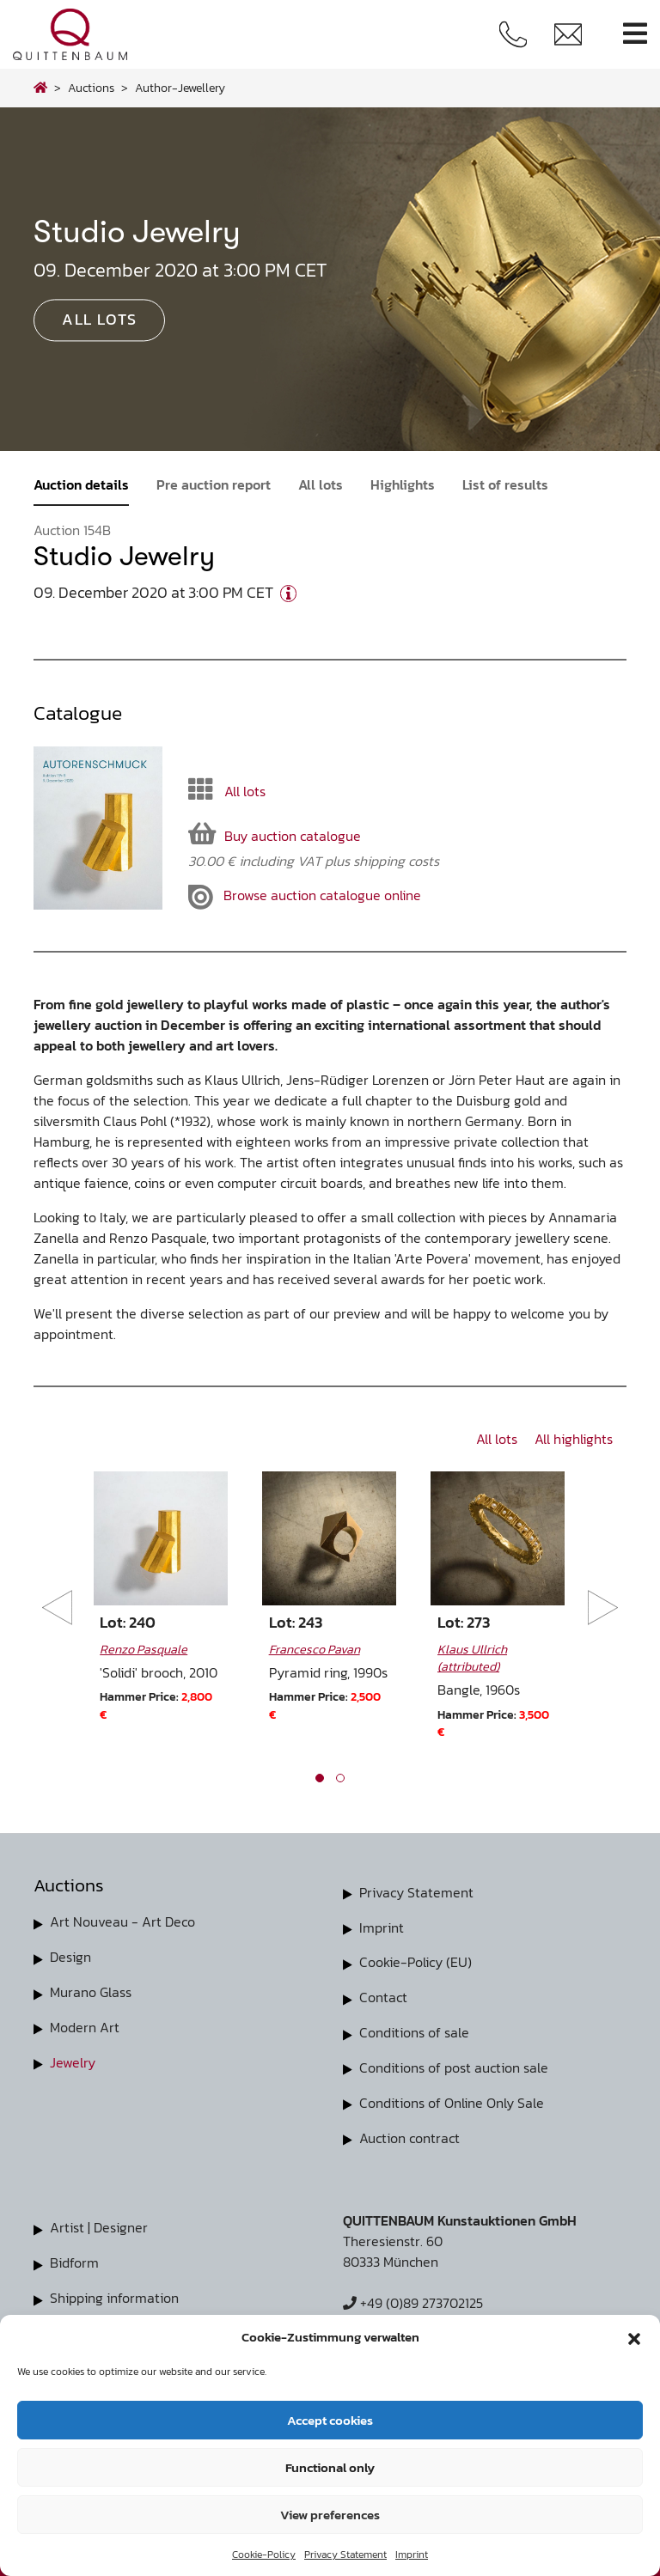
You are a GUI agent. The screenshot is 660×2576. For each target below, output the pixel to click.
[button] (634, 2337)
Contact (383, 1995)
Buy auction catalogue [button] (274, 834)
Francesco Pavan (314, 1649)
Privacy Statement (345, 2554)
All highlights (574, 1438)
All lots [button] (99, 320)
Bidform (74, 2256)
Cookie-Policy (264, 2554)
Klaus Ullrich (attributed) (472, 1658)
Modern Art (84, 2024)
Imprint (411, 2554)
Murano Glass (90, 1990)
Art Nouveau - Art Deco (122, 1921)
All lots (320, 484)
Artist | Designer (99, 2222)
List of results (505, 484)
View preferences (330, 2514)
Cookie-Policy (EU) (415, 1961)
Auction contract (409, 2132)
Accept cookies (330, 2420)
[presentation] (57, 1607)
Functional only (330, 2467)
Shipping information (114, 2291)
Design (70, 1956)
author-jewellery (180, 87)
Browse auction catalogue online (304, 897)
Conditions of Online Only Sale (451, 2098)
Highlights (402, 484)
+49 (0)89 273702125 (413, 2297)
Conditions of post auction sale (453, 2064)
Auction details (81, 484)
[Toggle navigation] (635, 34)
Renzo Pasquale (143, 1649)
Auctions (91, 87)
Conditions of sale (414, 2029)
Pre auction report (213, 484)
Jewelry (72, 2059)
